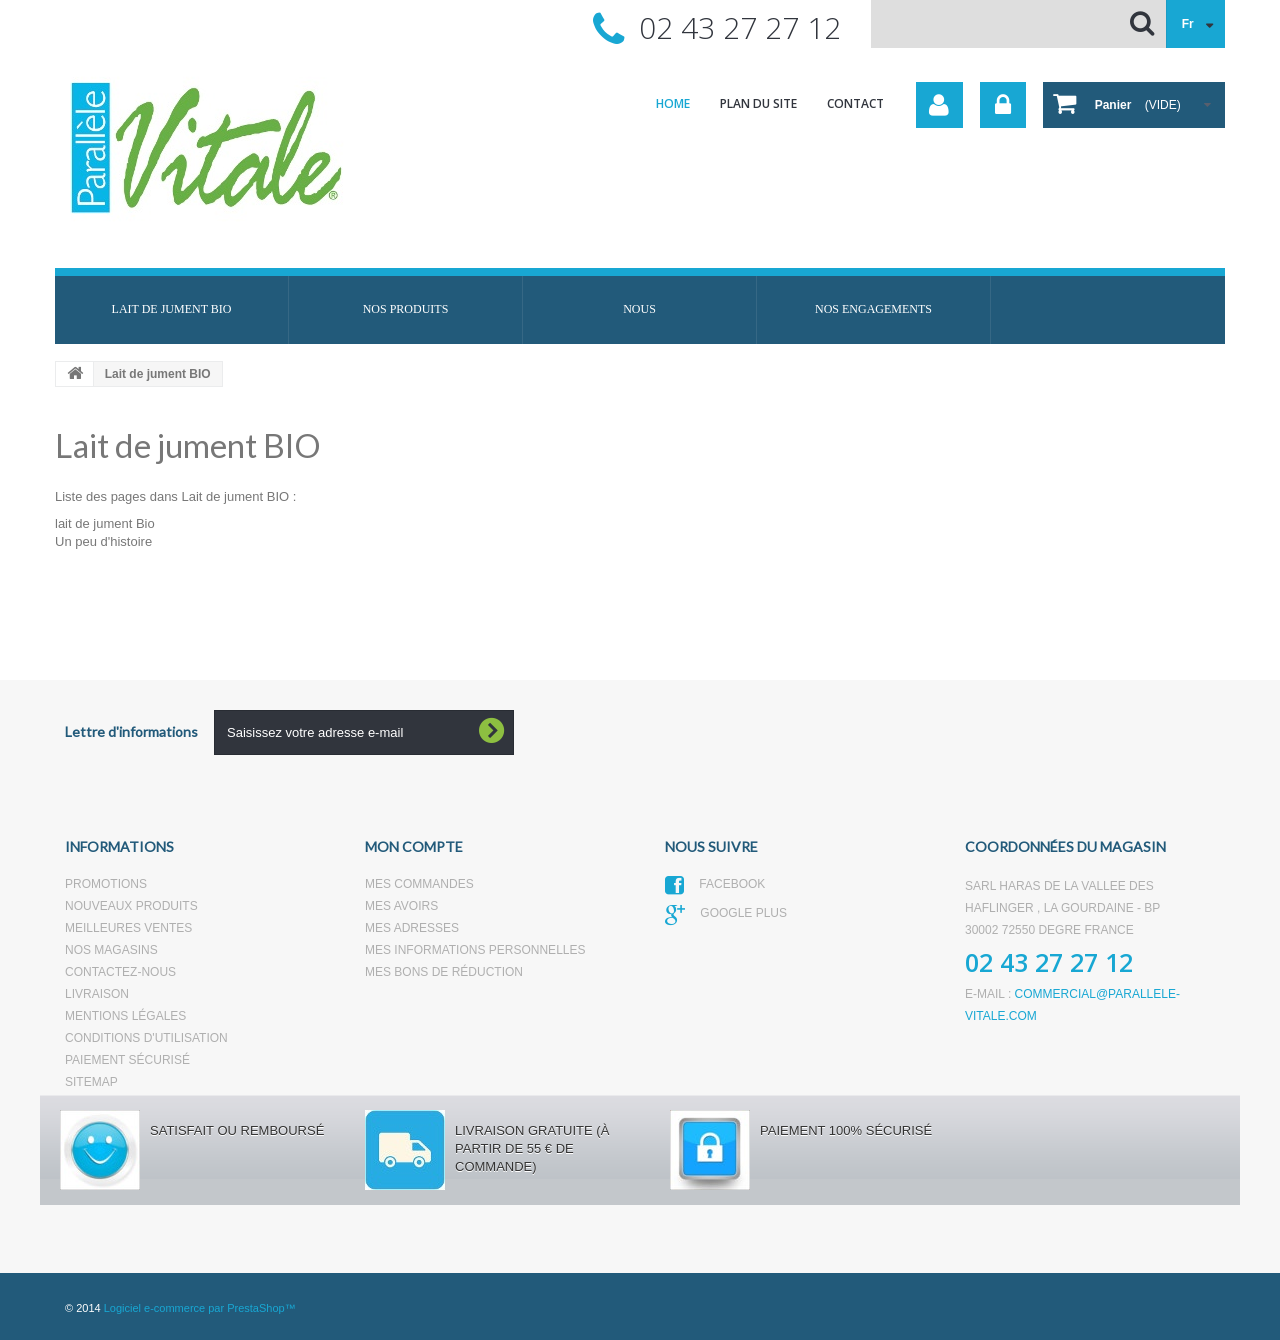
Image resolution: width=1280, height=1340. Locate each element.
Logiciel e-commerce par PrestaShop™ (200, 1308)
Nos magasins (111, 950)
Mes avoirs (401, 906)
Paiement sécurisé (127, 1060)
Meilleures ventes (128, 928)
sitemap (91, 1082)
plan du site (758, 103)
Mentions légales (125, 1016)
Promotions (106, 884)
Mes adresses (412, 928)
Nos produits (406, 309)
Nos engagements (873, 309)
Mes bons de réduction (444, 972)
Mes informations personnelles (475, 950)
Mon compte (414, 846)
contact (855, 103)
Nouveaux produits (131, 906)
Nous (639, 309)
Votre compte (939, 105)
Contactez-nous (120, 972)
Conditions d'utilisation (146, 1038)
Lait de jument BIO (172, 309)
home (673, 103)
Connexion (1003, 105)
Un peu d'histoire (103, 541)
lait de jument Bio (105, 523)
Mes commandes (419, 884)
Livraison (97, 994)
